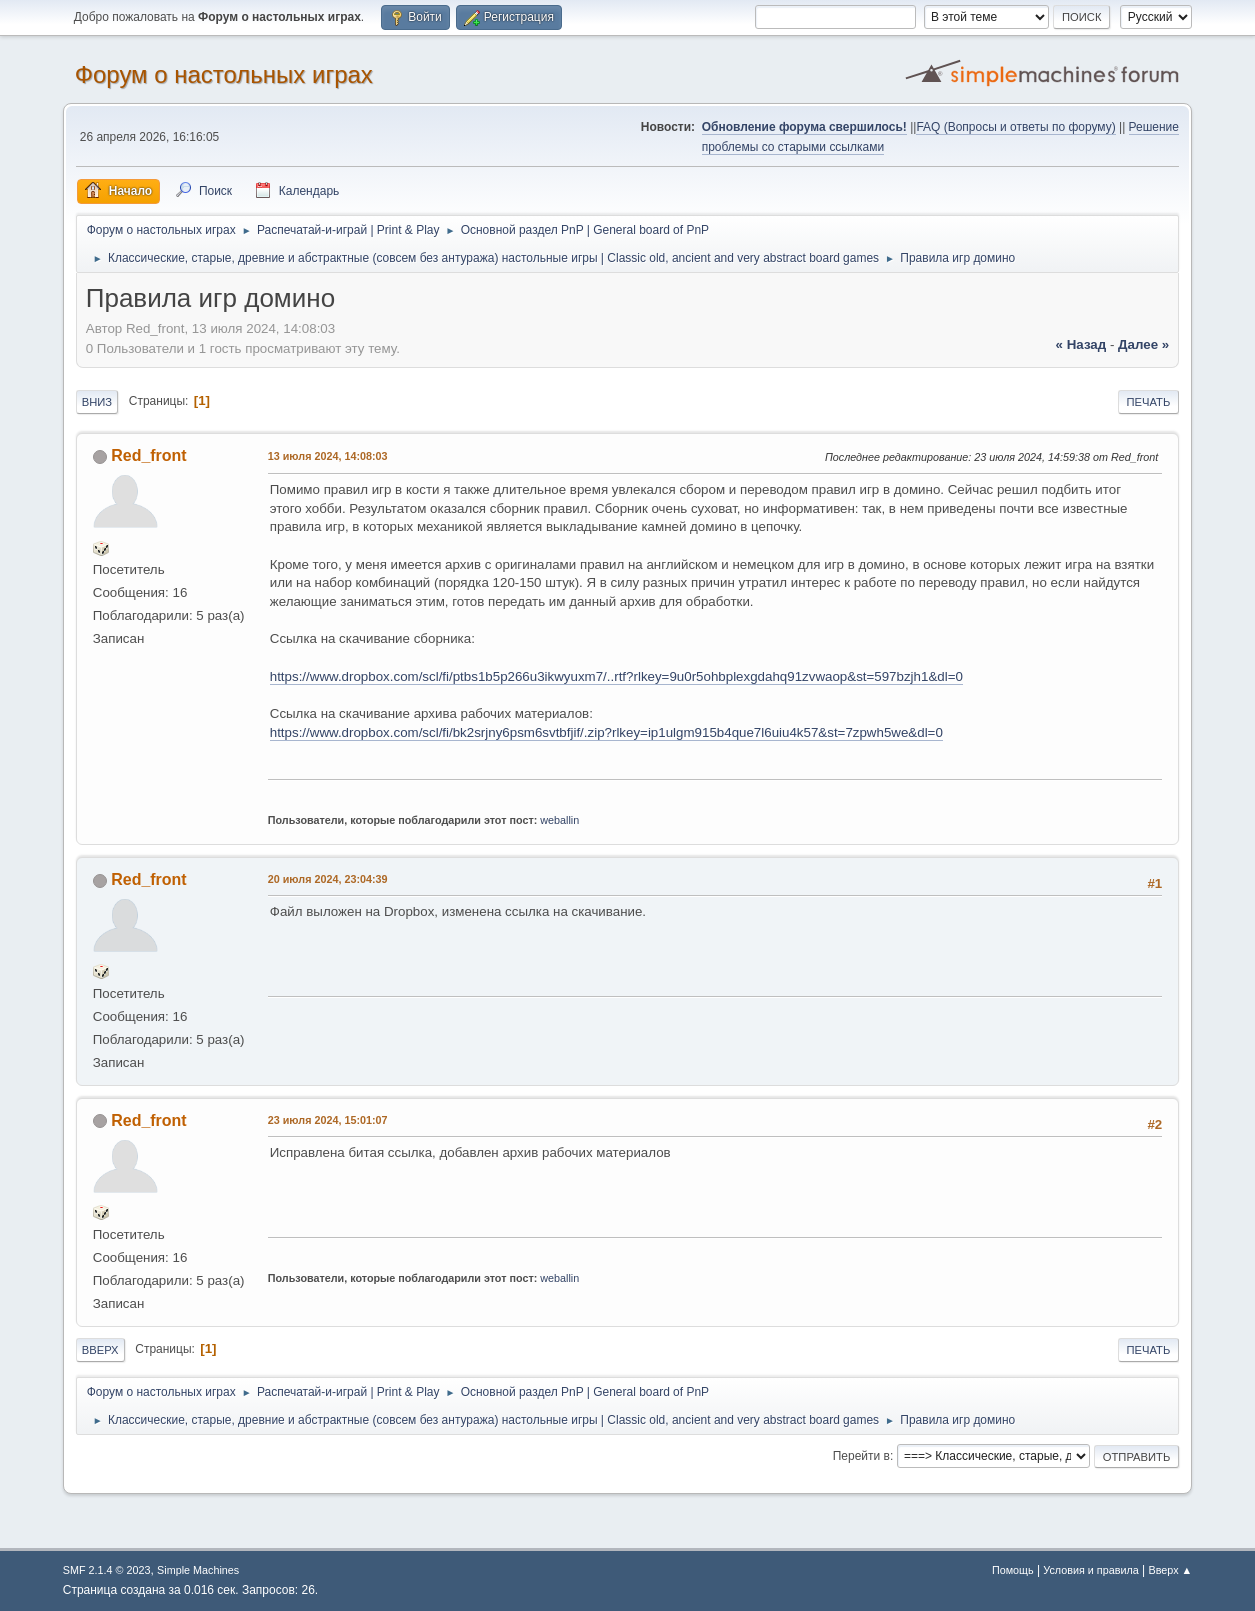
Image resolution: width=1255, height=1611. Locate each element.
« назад (1081, 344)
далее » (1143, 344)
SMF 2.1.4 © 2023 (107, 1570)
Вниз (97, 402)
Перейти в (861, 1456)
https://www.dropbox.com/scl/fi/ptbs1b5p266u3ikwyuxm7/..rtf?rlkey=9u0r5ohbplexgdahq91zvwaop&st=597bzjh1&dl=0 (616, 676)
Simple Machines (198, 1570)
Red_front (148, 455)
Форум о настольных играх (224, 74)
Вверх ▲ (1171, 1570)
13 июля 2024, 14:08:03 (328, 456)
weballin (559, 820)
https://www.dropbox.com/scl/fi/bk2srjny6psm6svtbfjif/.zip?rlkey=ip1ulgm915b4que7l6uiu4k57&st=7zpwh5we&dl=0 (606, 732)
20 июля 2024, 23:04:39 (328, 879)
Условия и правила (1090, 1570)
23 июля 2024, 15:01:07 (328, 1120)
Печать (1149, 402)
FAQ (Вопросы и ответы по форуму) (1015, 127)
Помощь (1013, 1570)
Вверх (100, 1350)
